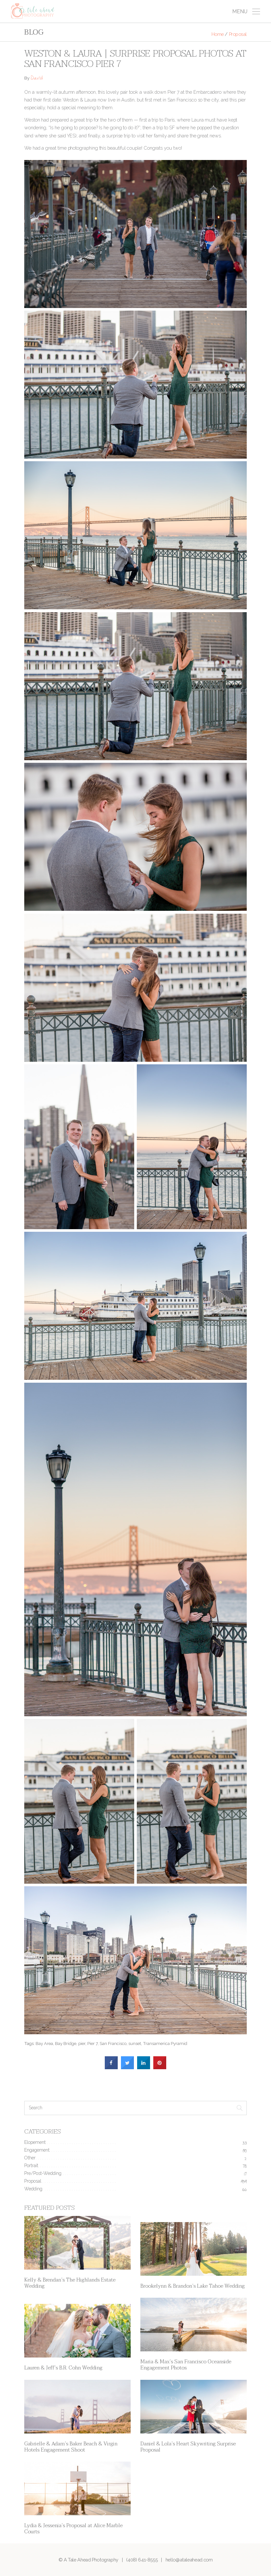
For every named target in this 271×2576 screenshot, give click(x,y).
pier (81, 2043)
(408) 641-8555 (141, 2559)
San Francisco (113, 2043)
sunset (134, 2043)
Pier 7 (92, 2043)
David (36, 79)
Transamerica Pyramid (165, 2043)
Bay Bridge (65, 2043)
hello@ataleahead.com (189, 2559)
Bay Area (44, 2043)
